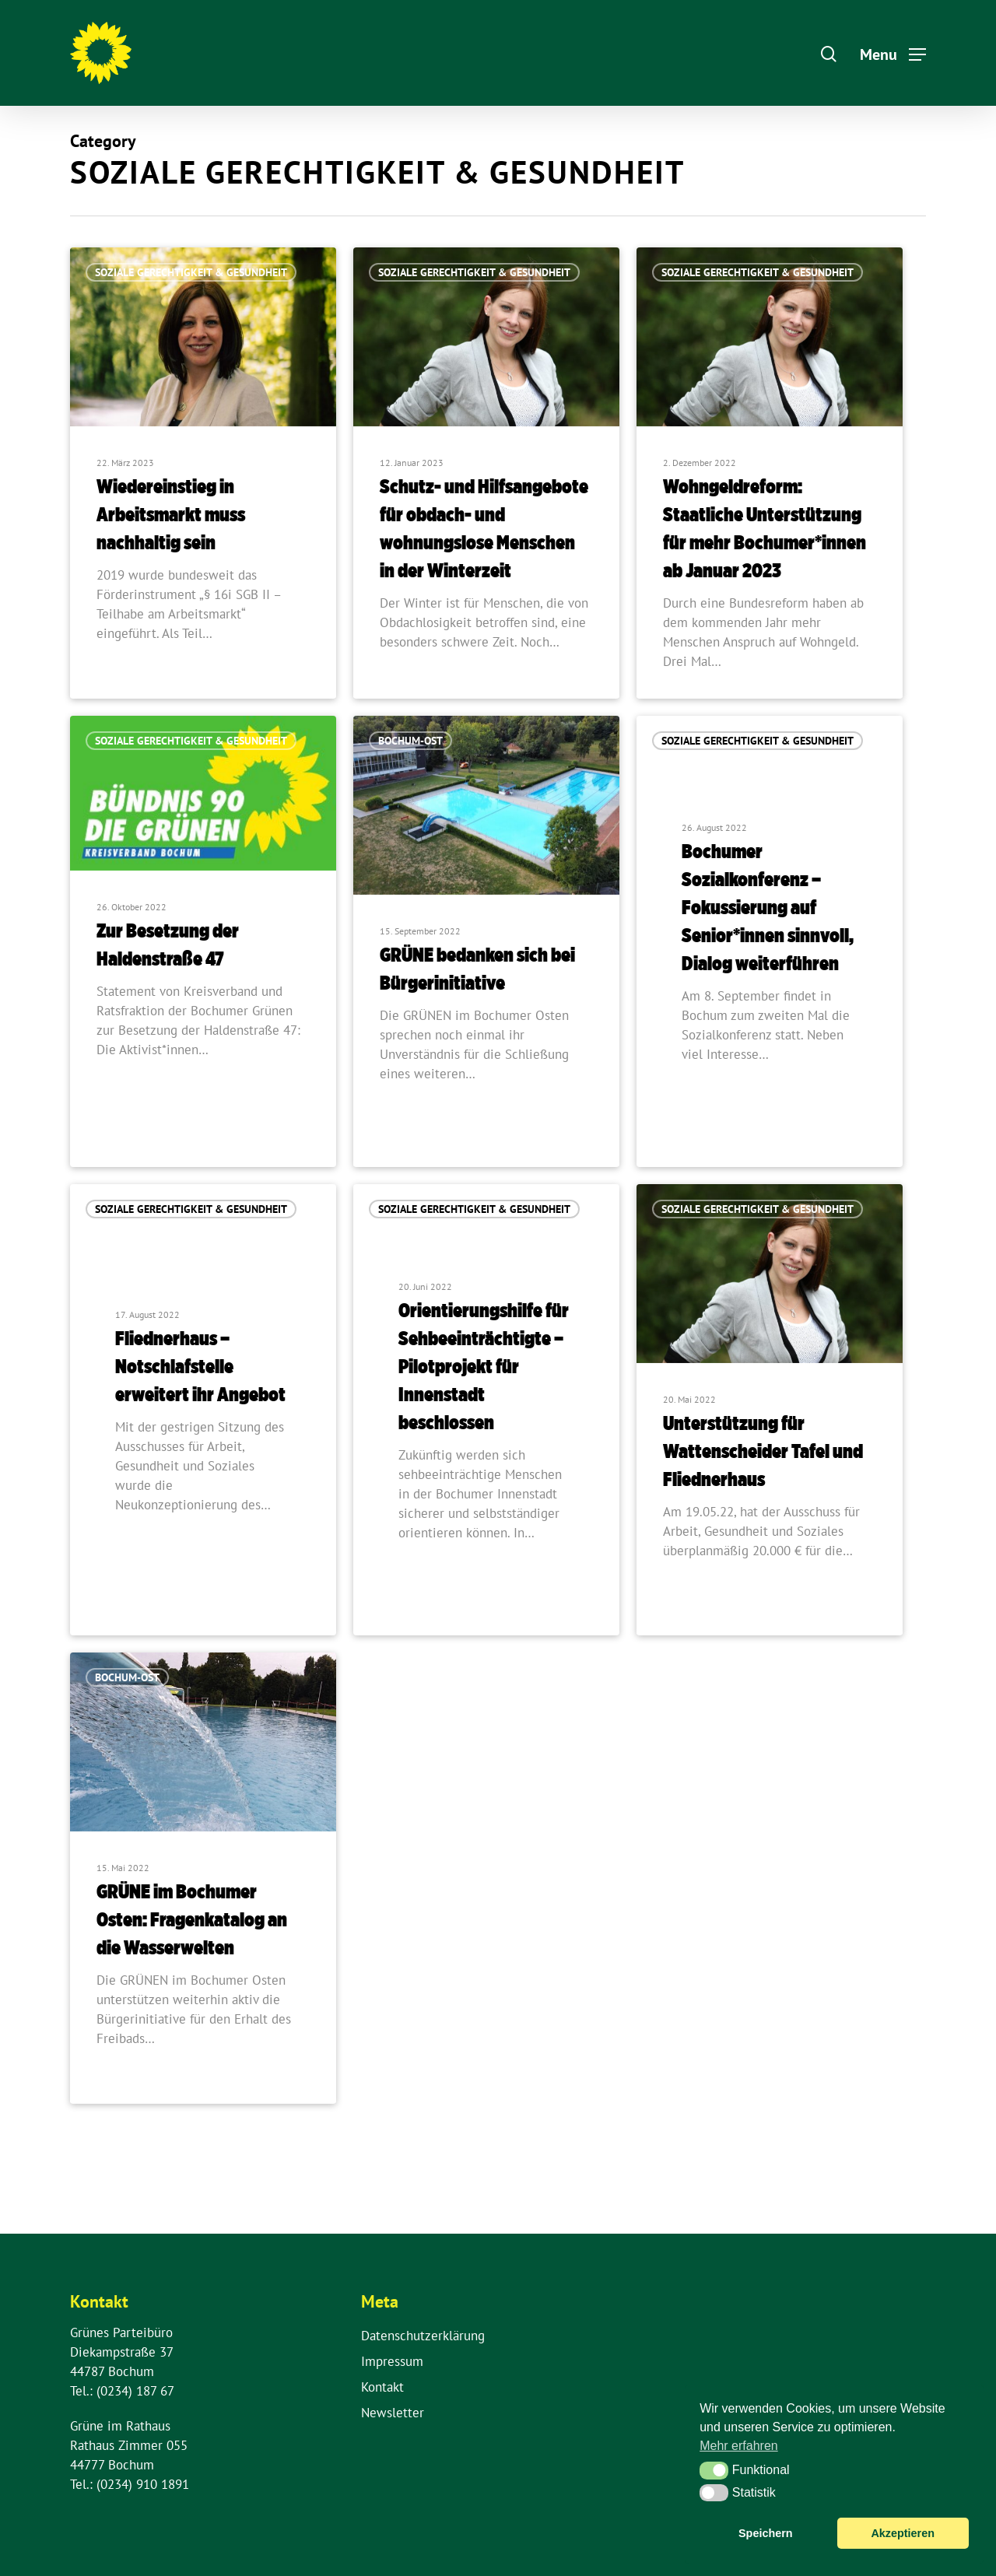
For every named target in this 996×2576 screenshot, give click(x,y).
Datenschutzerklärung (423, 2335)
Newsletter (392, 2412)
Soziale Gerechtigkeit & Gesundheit (191, 272)
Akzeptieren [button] (903, 2533)
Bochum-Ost (410, 745)
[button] (714, 2470)
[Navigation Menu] (893, 52)
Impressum (392, 2361)
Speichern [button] (765, 2533)
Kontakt (382, 2387)
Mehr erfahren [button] (739, 2445)
